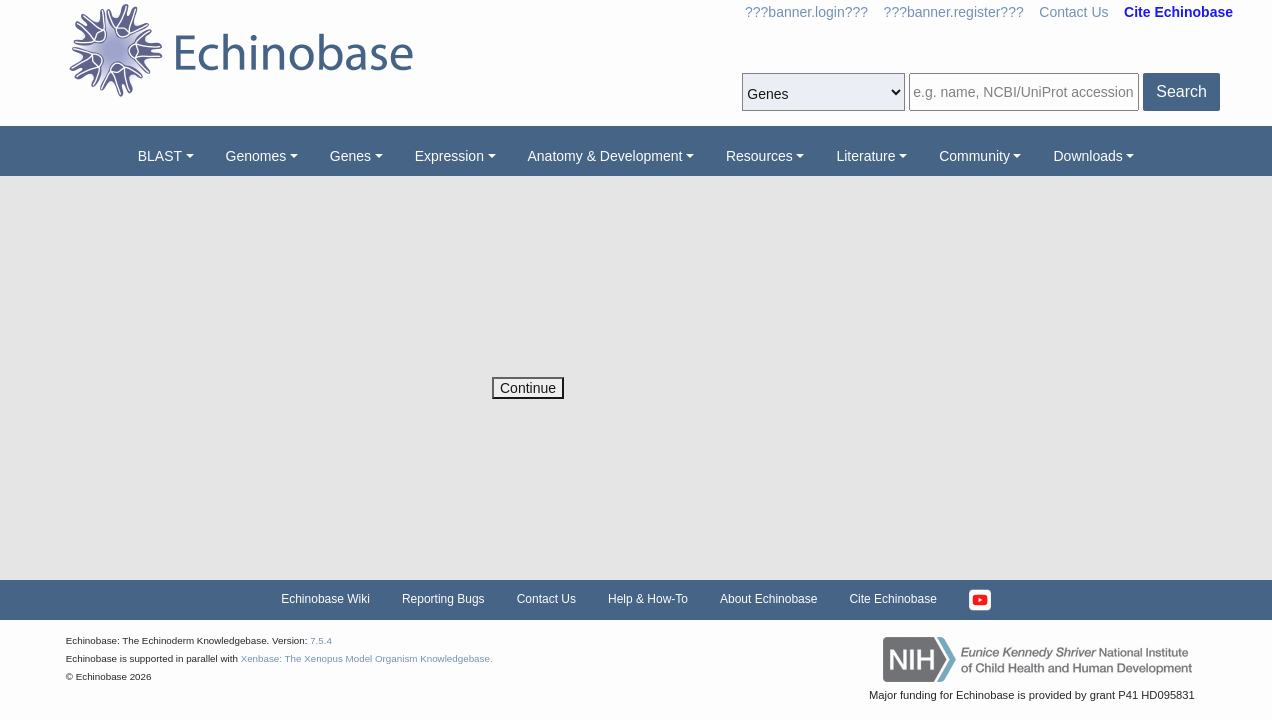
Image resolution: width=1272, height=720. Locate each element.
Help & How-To (648, 599)
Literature (865, 156)
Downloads (1087, 156)
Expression (449, 156)
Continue (528, 388)
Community (974, 156)
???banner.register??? (954, 12)
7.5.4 (321, 640)
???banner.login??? (806, 12)
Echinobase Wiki (325, 599)
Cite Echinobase (892, 599)
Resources (759, 156)
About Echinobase (768, 599)
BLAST (160, 156)
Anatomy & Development (605, 156)
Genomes (256, 156)
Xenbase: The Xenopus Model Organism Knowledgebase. (367, 658)
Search (1181, 91)
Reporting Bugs (443, 599)
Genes (350, 156)
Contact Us (1073, 12)
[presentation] (644, 338)
